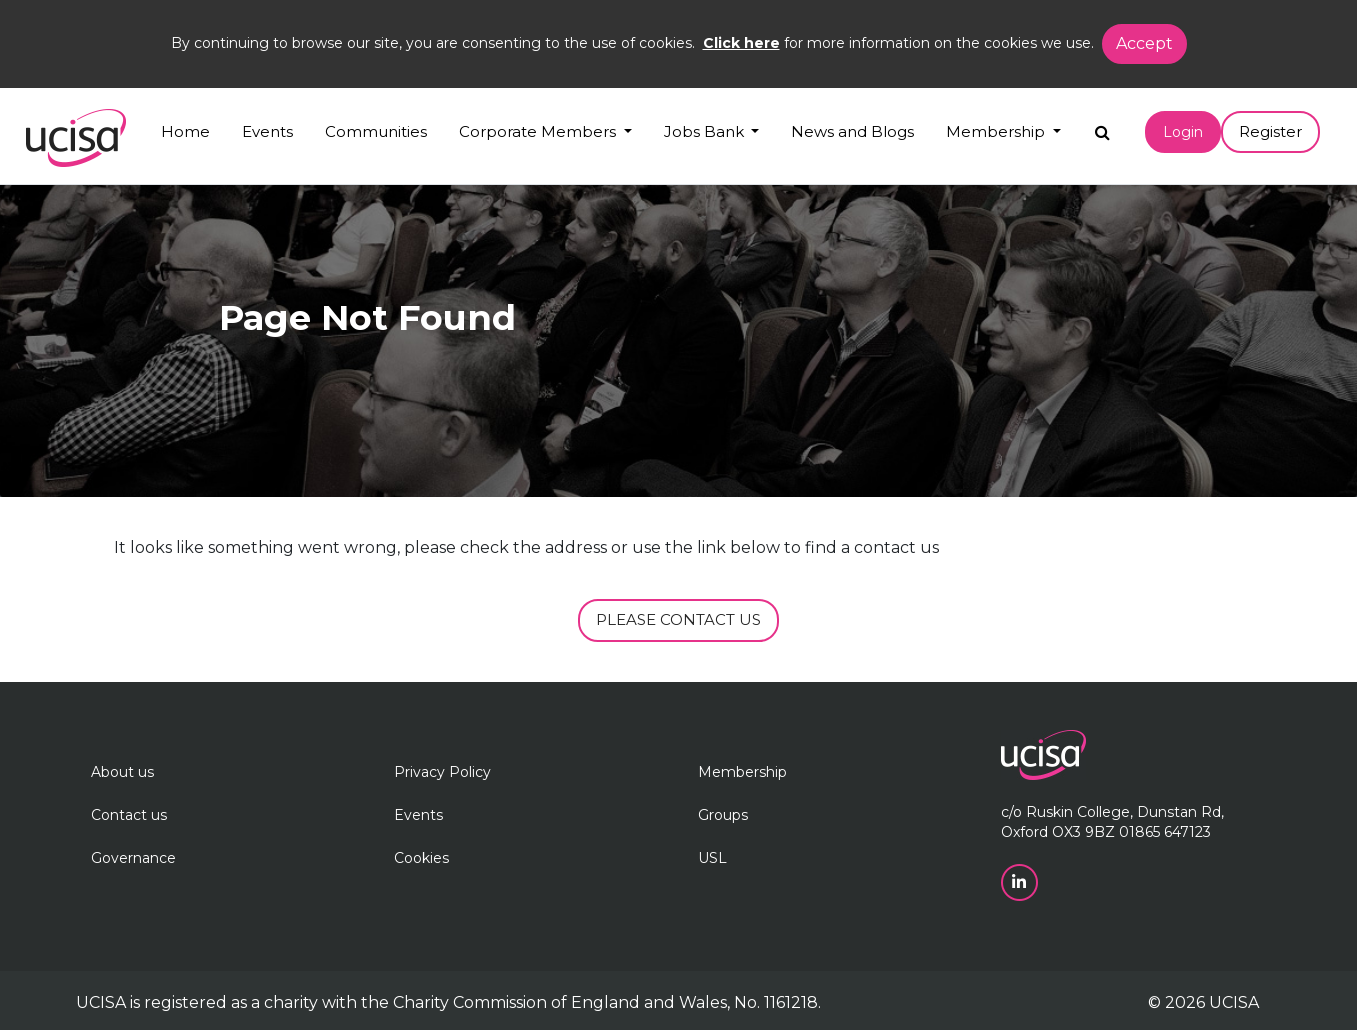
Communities (376, 131)
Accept (1144, 43)
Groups (723, 815)
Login (1183, 132)
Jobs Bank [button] (706, 131)
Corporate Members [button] (539, 131)
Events (267, 131)
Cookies (421, 858)
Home (185, 131)
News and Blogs (852, 131)
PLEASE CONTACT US (678, 619)
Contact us (129, 815)
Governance (133, 858)
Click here (741, 43)
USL (712, 858)
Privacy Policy (442, 772)
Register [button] (1270, 131)
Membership (742, 772)
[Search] (1102, 127)
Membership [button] (997, 131)
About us (122, 772)
